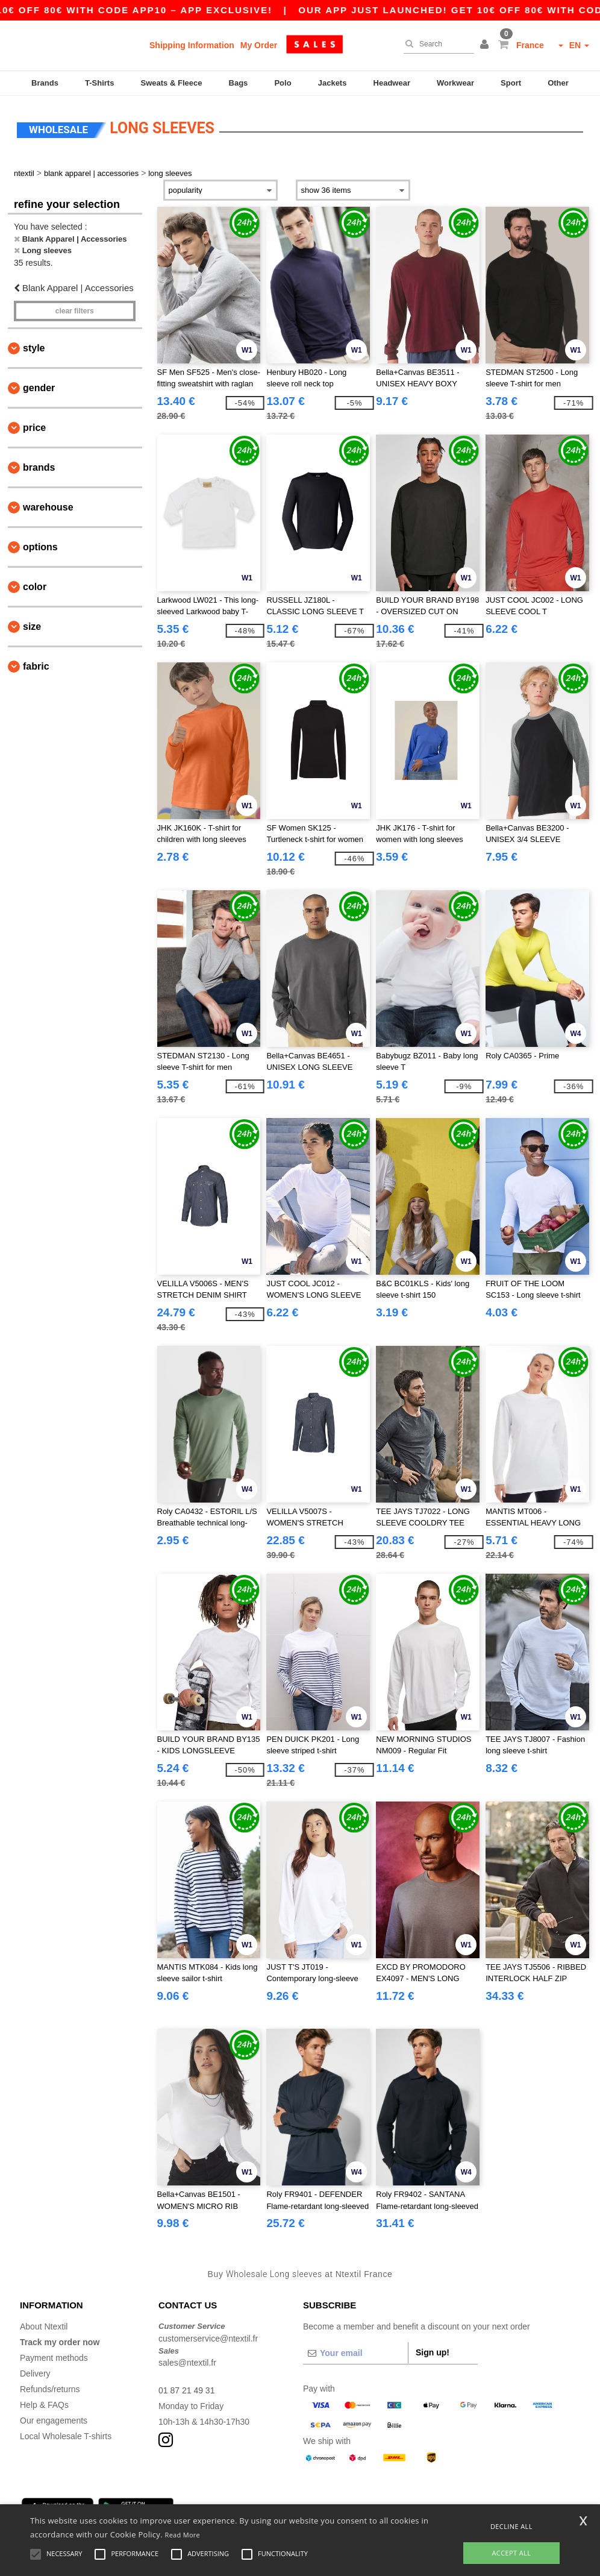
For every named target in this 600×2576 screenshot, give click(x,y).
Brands (44, 82)
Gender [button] (39, 388)
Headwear (391, 82)
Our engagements (53, 2420)
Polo (282, 82)
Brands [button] (39, 467)
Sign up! (432, 2352)
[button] (486, 45)
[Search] (436, 44)
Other (558, 82)
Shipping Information (191, 45)
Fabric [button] (36, 666)
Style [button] (34, 348)
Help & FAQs (44, 2405)
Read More (183, 2534)
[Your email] (355, 2353)
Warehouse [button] (48, 507)
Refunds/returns (50, 2389)
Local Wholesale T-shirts (65, 2436)
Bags (238, 82)
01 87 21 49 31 (186, 2390)
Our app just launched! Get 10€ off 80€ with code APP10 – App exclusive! (262, 10)
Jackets (332, 82)
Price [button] (34, 428)
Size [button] (32, 626)
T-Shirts (99, 82)
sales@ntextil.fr (187, 2362)
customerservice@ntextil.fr (208, 2338)
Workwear (455, 82)
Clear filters (74, 311)
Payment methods (54, 2358)
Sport (511, 82)
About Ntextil (43, 2326)
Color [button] (34, 587)
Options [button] (40, 547)
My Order (258, 45)
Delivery (35, 2373)
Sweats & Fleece (171, 82)
